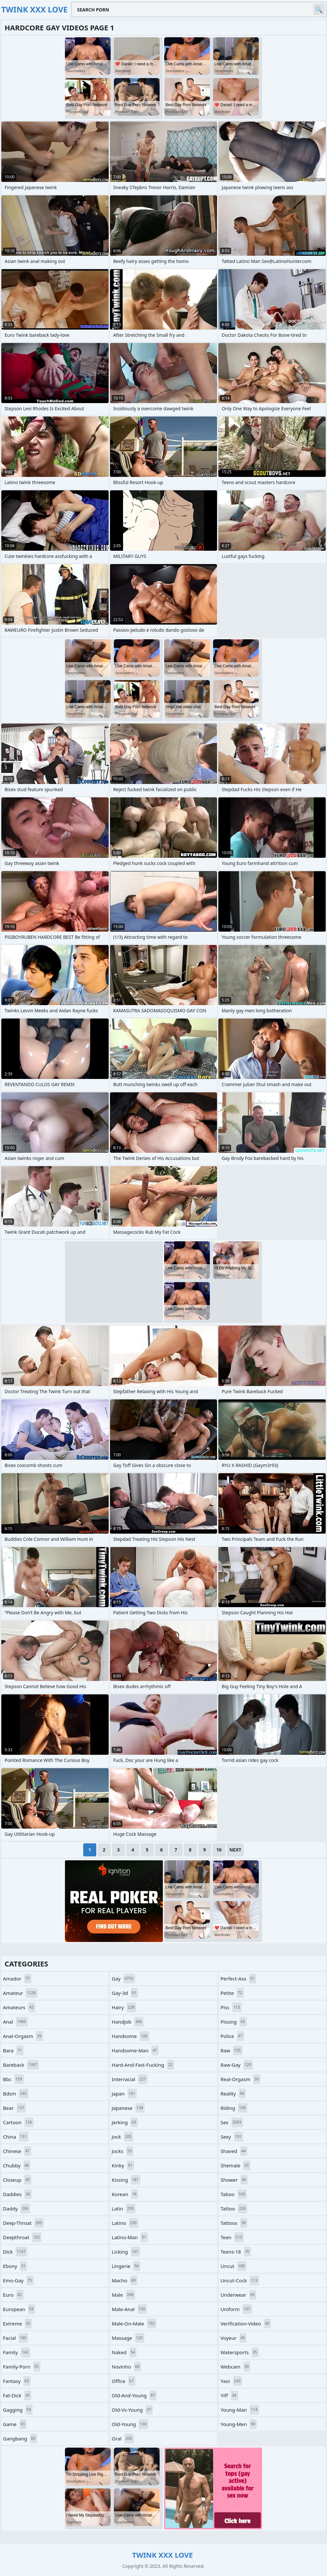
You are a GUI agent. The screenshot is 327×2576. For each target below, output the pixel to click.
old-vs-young (132, 2410)
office (123, 2381)
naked (124, 2352)
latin (123, 2208)
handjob (128, 2022)
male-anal (129, 2309)
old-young (130, 2424)
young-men (239, 2424)
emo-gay (18, 2280)
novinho (126, 2367)
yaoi (231, 2381)
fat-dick (17, 2395)
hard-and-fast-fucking (143, 2065)
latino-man (130, 2237)
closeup (17, 2180)
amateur (20, 1993)
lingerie (126, 2266)
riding (234, 2108)
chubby (16, 2165)
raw (231, 2050)
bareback (21, 2065)
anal (15, 2022)
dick (15, 2252)
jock (122, 2137)
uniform (236, 2309)
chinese (17, 2151)
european (19, 2309)
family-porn (21, 2367)
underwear (239, 2295)
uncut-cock (240, 2280)
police (232, 2036)
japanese (128, 2108)
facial (15, 2338)
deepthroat (22, 2237)
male (123, 2295)
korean (125, 2194)
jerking (125, 2122)
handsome (130, 2036)
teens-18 (236, 2252)
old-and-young (134, 2395)
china (15, 2137)
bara (13, 2050)
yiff (229, 2395)
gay (123, 1978)
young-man (240, 2410)
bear (14, 2108)
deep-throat (23, 2223)
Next (235, 1850)
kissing (126, 2180)
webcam (236, 2367)
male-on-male (134, 2323)
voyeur (234, 2338)
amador (17, 1978)
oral (122, 2438)
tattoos (234, 2223)
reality (233, 2093)
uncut (234, 2266)
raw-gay (237, 2065)
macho (124, 2280)
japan (124, 2093)
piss (231, 2007)
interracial (130, 2079)
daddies (17, 2194)
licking (126, 2252)
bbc (13, 2079)
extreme (17, 2323)
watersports (240, 2352)
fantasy (17, 2381)
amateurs (19, 2007)
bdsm (15, 2093)
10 (219, 1850)
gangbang (20, 2438)
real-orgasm (240, 2079)
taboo (234, 2194)
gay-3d (125, 1993)
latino (125, 2223)
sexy (232, 2137)
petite (232, 1993)
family (16, 2352)
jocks (122, 2151)
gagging (18, 2410)
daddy (16, 2208)
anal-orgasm (23, 2036)
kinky (123, 2165)
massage (128, 2338)
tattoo (234, 2208)
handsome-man (135, 2050)
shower (234, 2180)
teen (232, 2237)
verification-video (246, 2323)
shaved (234, 2151)
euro (13, 2295)
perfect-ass (238, 1978)
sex (232, 2122)
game (14, 2424)
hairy (124, 2007)
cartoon (18, 2122)
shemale (235, 2165)
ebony (15, 2266)
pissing (234, 2022)
